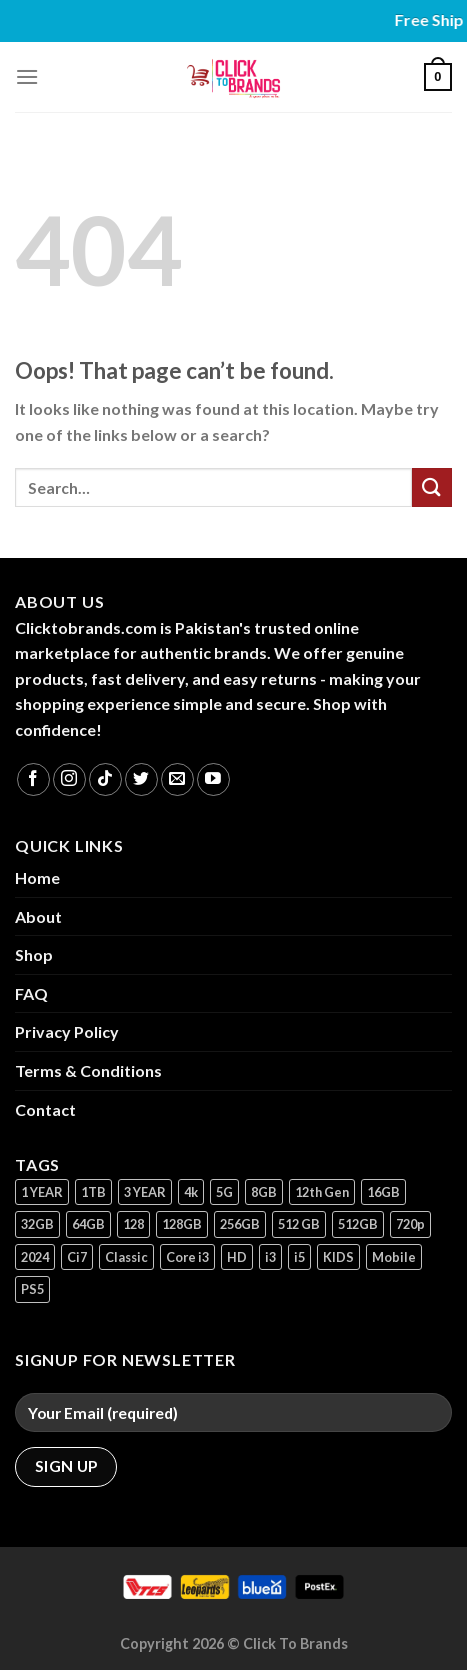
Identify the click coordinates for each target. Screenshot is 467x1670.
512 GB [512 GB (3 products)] (299, 1224)
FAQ (31, 993)
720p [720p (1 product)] (410, 1224)
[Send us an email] (177, 779)
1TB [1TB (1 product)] (93, 1192)
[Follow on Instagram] (69, 779)
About (38, 916)
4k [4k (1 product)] (191, 1192)
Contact (45, 1109)
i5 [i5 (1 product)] (299, 1257)
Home (37, 877)
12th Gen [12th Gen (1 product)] (322, 1192)
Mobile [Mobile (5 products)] (394, 1257)
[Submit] (432, 487)
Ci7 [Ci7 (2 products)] (77, 1257)
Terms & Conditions (88, 1070)
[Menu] (27, 76)
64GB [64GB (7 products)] (88, 1224)
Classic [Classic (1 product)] (126, 1257)
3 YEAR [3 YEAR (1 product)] (145, 1192)
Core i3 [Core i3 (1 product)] (187, 1257)
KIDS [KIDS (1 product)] (338, 1257)
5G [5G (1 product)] (224, 1192)
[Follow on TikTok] (105, 779)
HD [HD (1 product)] (237, 1257)
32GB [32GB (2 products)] (37, 1224)
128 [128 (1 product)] (133, 1224)
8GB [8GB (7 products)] (264, 1192)
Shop (34, 954)
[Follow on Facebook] (33, 779)
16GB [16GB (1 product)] (383, 1192)
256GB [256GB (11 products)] (240, 1224)
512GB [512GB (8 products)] (358, 1224)
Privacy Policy (67, 1031)
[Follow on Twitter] (141, 779)
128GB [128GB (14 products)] (182, 1224)
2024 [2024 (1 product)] (35, 1257)
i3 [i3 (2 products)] (270, 1257)
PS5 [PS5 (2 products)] (32, 1289)
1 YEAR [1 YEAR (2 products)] (42, 1192)
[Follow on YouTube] (213, 779)
